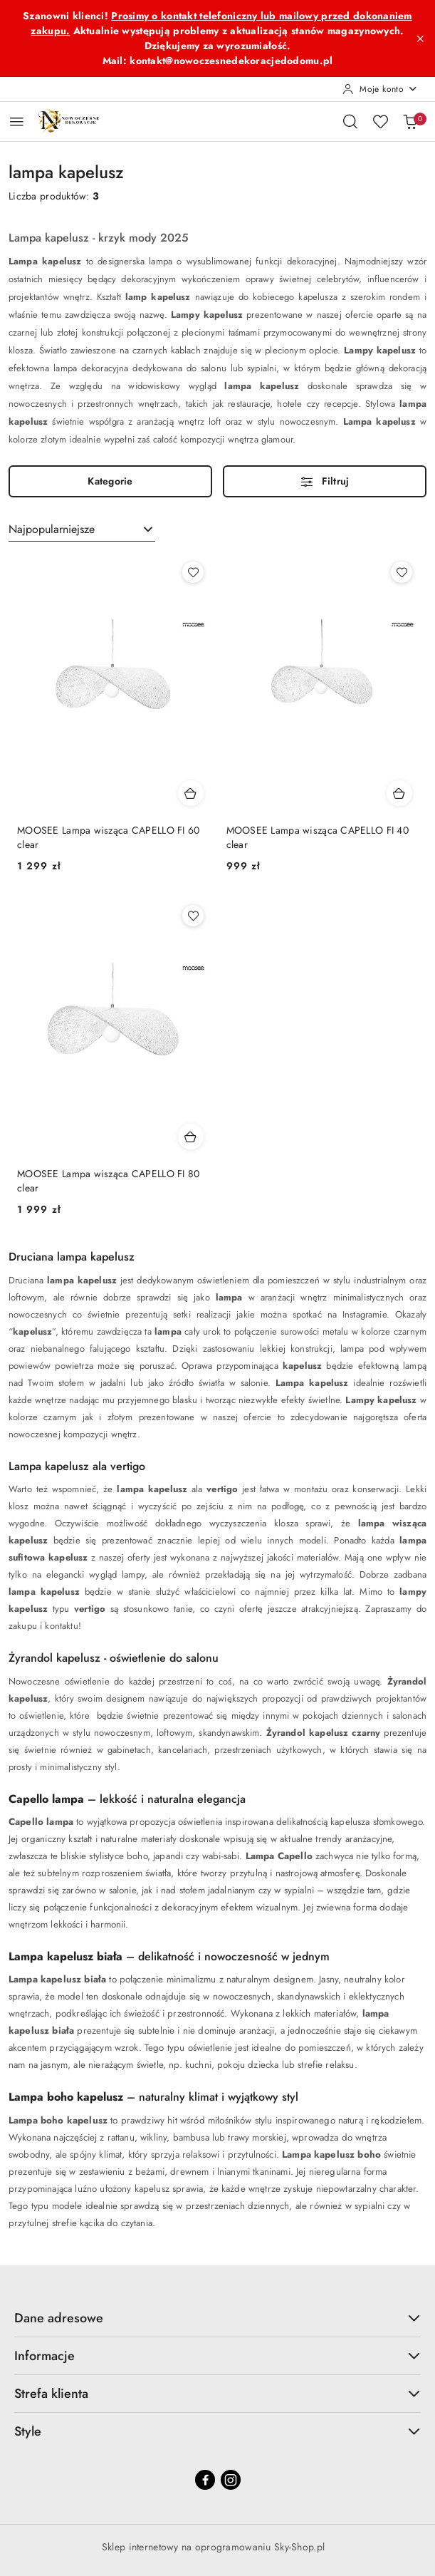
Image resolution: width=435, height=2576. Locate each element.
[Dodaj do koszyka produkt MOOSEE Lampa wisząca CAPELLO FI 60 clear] (191, 793)
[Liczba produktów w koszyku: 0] (410, 121)
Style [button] (217, 2431)
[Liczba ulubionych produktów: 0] (380, 121)
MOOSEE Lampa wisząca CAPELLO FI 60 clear (108, 837)
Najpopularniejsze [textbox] (52, 529)
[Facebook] (205, 2480)
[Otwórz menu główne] (17, 121)
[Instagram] (231, 2480)
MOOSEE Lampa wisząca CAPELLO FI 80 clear (108, 1181)
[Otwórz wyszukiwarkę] (350, 121)
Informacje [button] (217, 2356)
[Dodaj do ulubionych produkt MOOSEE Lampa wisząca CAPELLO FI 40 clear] (401, 572)
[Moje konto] (380, 89)
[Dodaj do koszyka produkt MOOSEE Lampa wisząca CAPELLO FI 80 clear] (191, 1136)
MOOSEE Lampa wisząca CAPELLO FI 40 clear (317, 837)
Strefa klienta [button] (217, 2393)
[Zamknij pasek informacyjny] (420, 38)
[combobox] (82, 529)
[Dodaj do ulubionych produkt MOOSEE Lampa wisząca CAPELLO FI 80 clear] (193, 915)
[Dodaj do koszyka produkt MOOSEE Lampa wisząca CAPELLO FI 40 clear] (399, 793)
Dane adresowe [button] (217, 2318)
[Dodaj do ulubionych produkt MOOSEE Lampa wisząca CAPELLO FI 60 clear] (193, 572)
